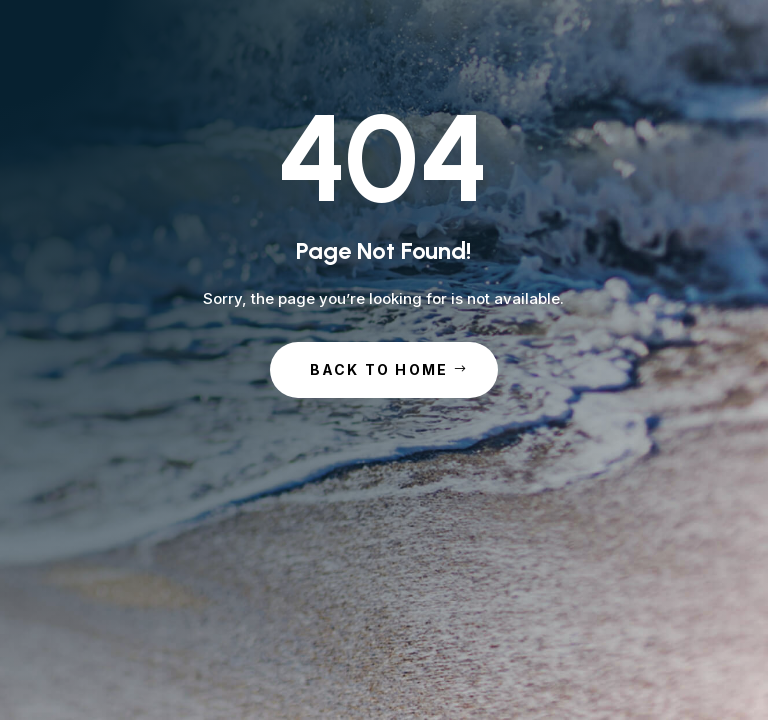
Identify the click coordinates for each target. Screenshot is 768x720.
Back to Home (379, 369)
